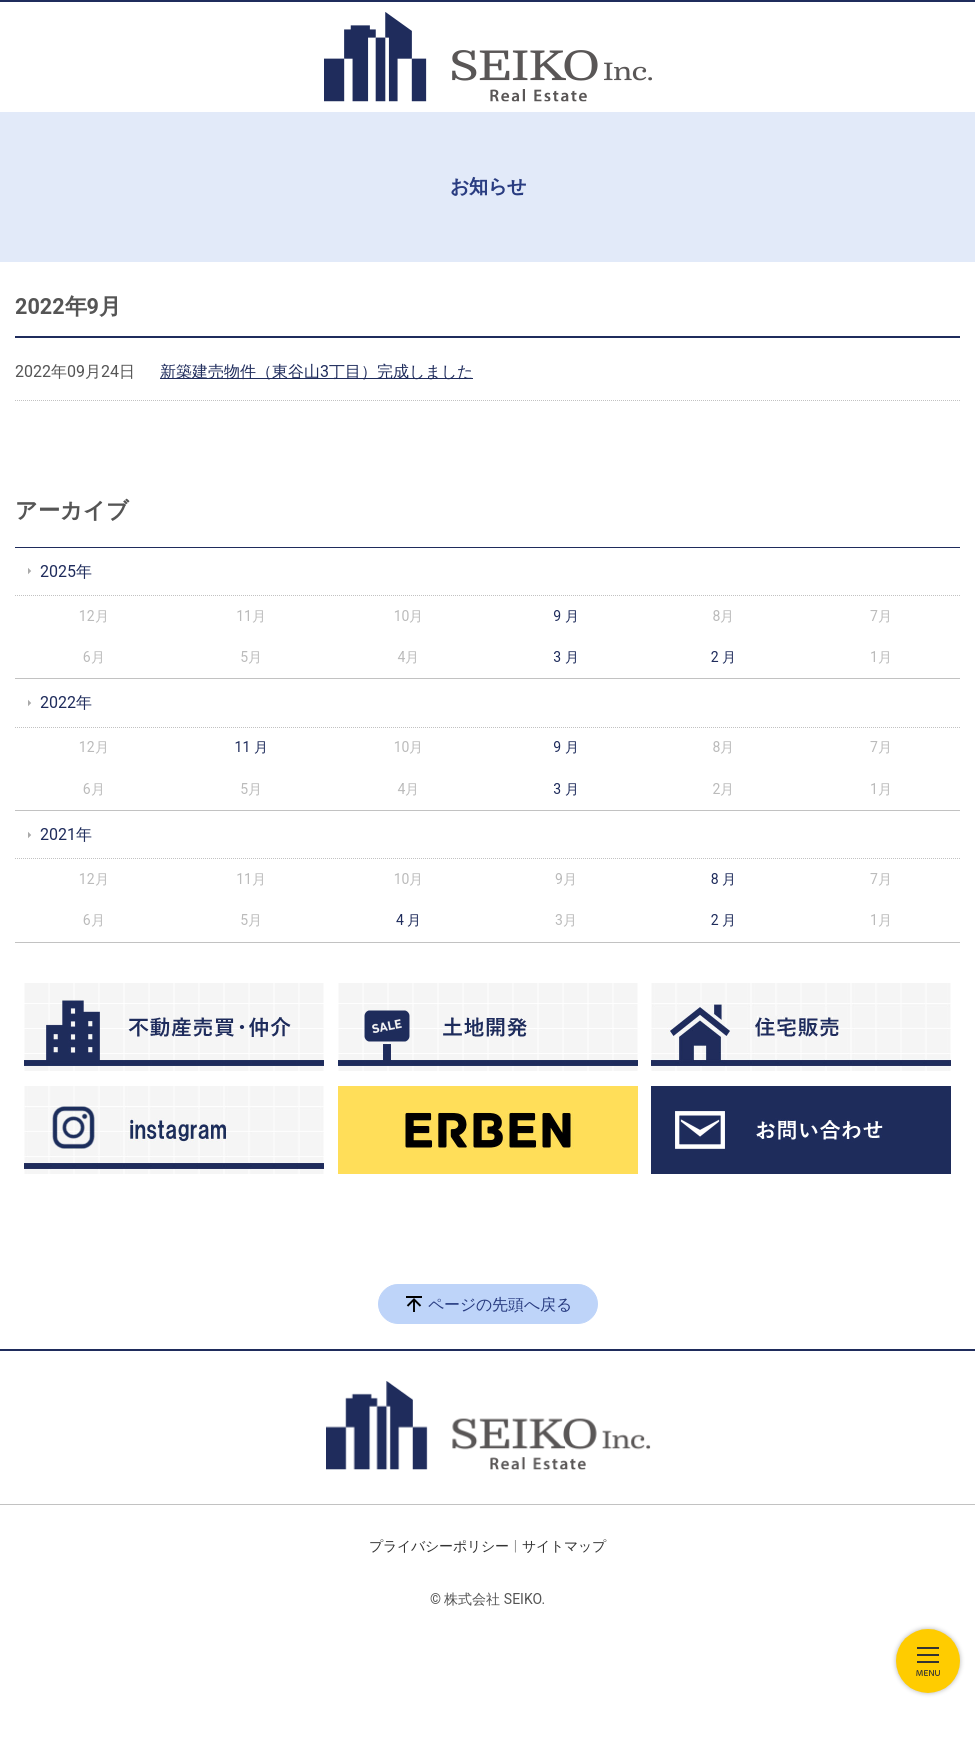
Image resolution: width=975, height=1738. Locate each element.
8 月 (723, 879)
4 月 (408, 920)
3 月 (565, 657)
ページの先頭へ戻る (500, 1304)
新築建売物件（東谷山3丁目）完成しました (316, 371)
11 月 (251, 747)
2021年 (66, 834)
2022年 (66, 702)
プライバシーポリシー (439, 1546)
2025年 (66, 571)
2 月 (723, 657)
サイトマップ (564, 1546)
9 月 (565, 616)
